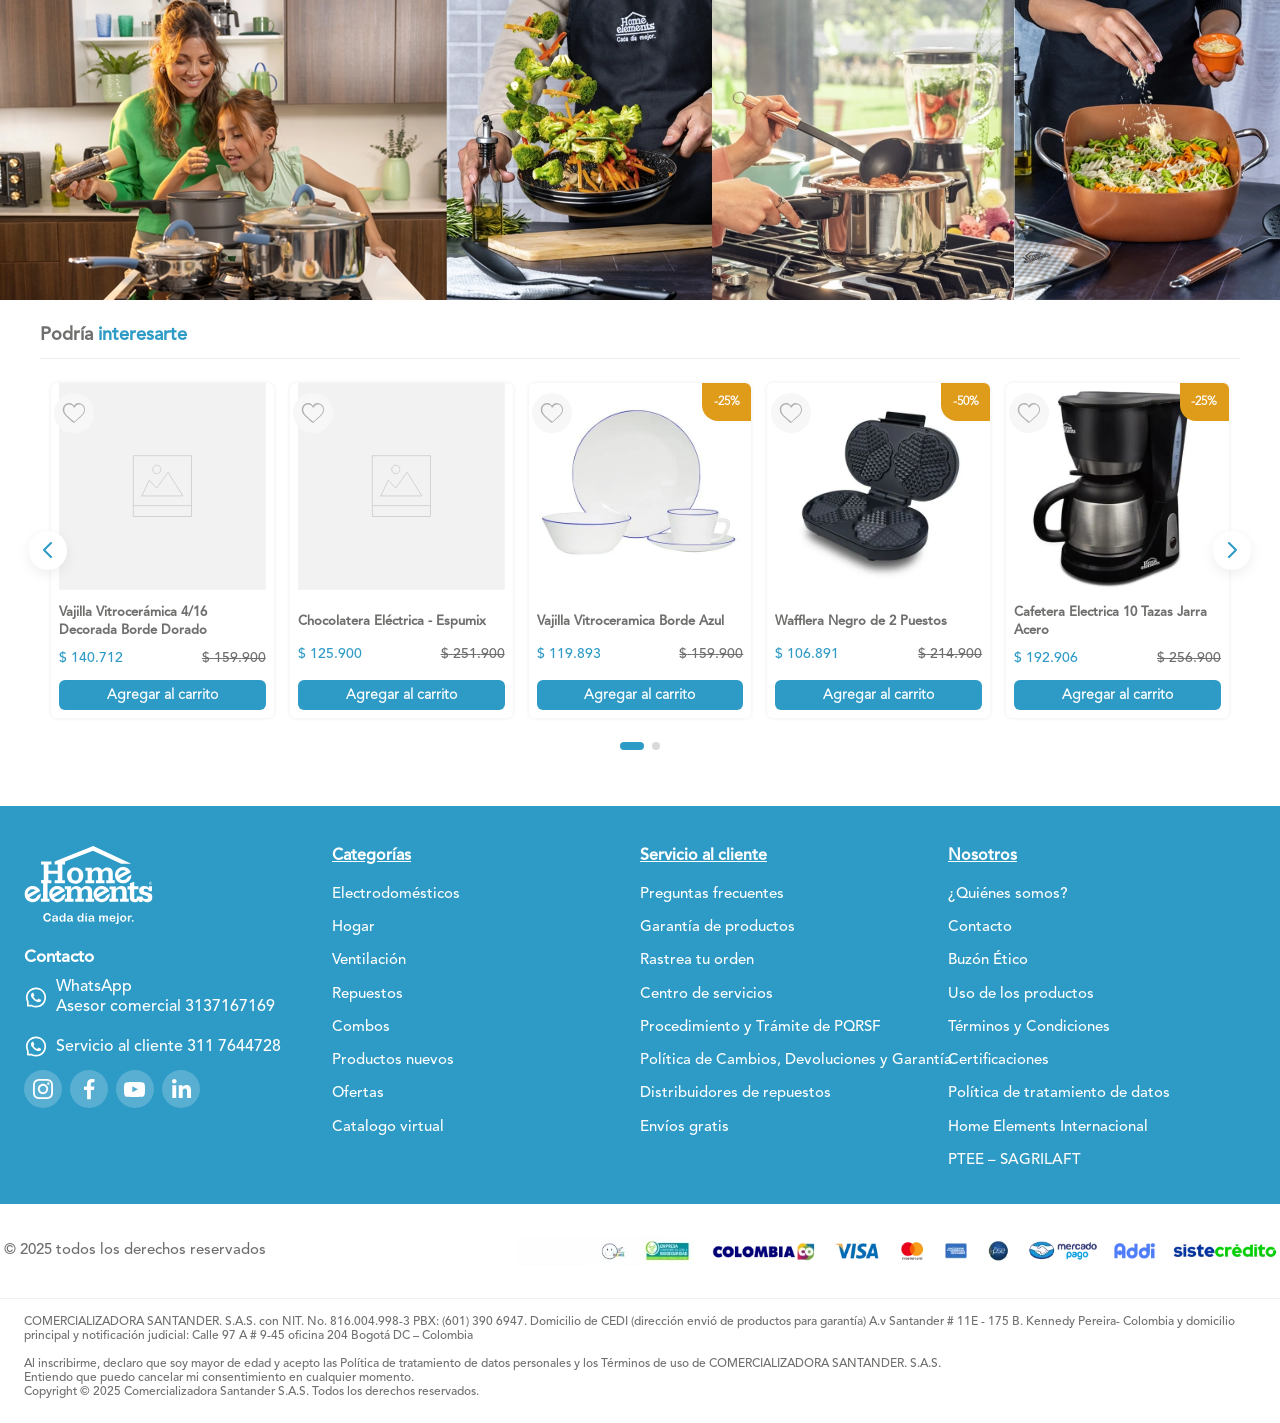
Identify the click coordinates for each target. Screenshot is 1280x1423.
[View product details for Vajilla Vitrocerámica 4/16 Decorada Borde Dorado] (162, 550)
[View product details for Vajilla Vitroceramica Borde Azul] (640, 550)
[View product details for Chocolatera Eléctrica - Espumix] (401, 550)
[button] (632, 746)
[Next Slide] (1232, 550)
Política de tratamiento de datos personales (455, 1364)
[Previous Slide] (48, 550)
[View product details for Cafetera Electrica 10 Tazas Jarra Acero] (1117, 550)
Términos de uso (645, 1364)
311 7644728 (234, 1047)
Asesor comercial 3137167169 (165, 1007)
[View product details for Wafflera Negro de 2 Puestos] (878, 550)
